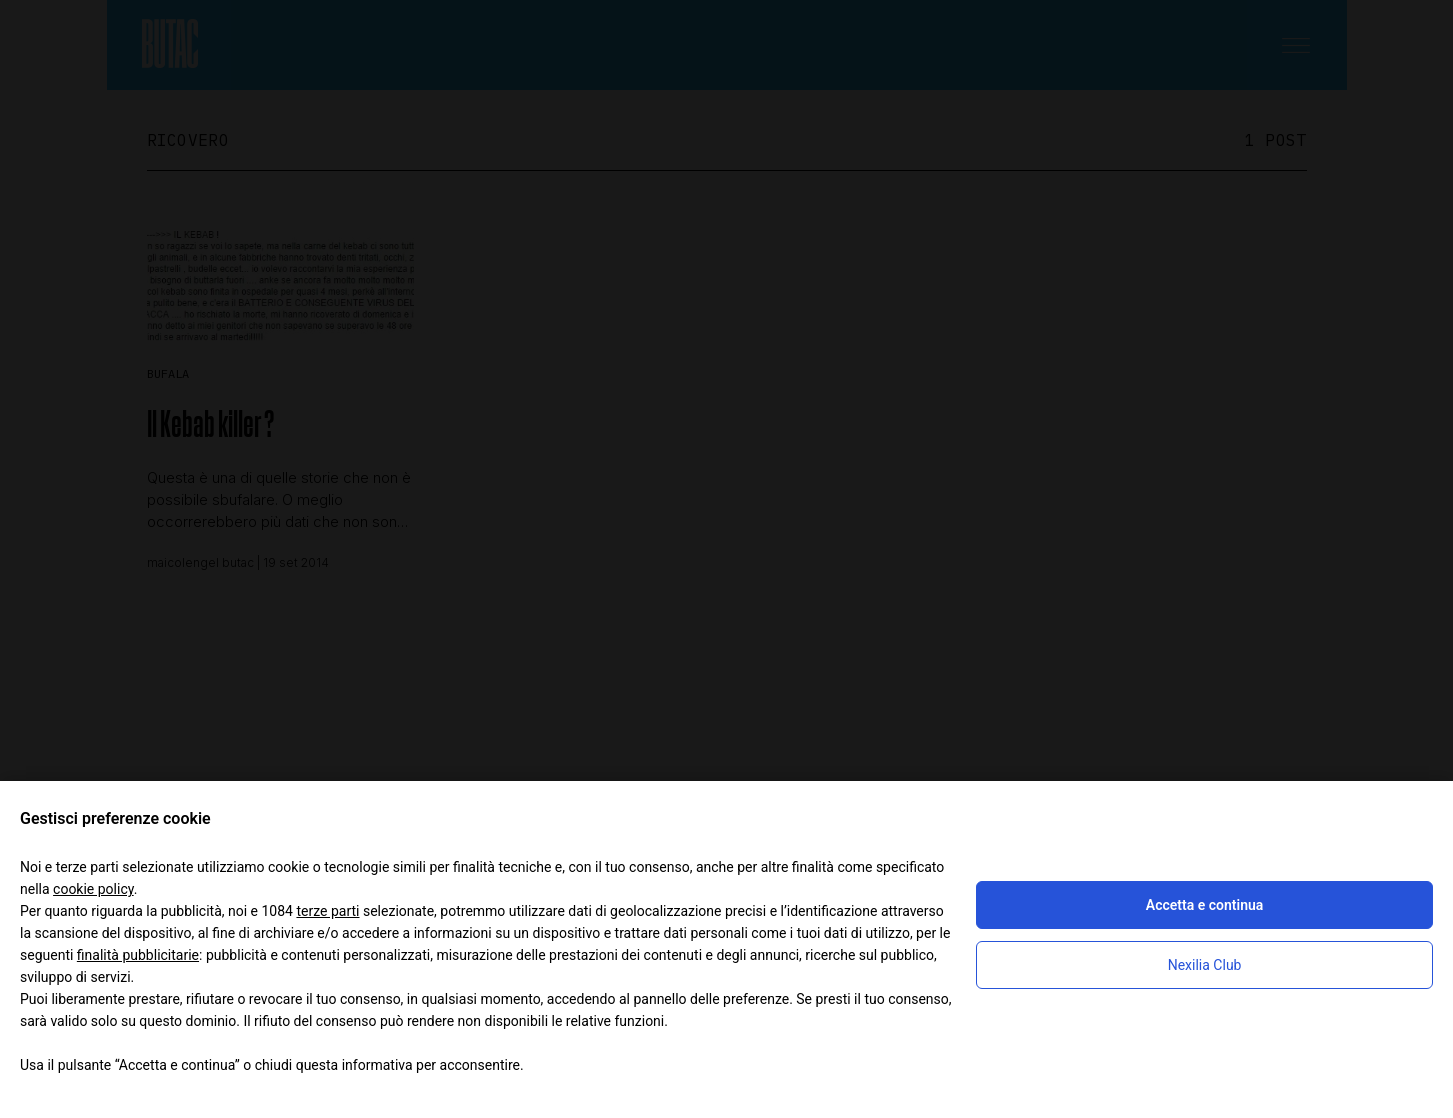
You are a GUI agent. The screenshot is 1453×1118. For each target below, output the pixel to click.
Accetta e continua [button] (1204, 905)
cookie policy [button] (93, 889)
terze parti (327, 911)
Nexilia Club (1205, 965)
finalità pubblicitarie (138, 955)
